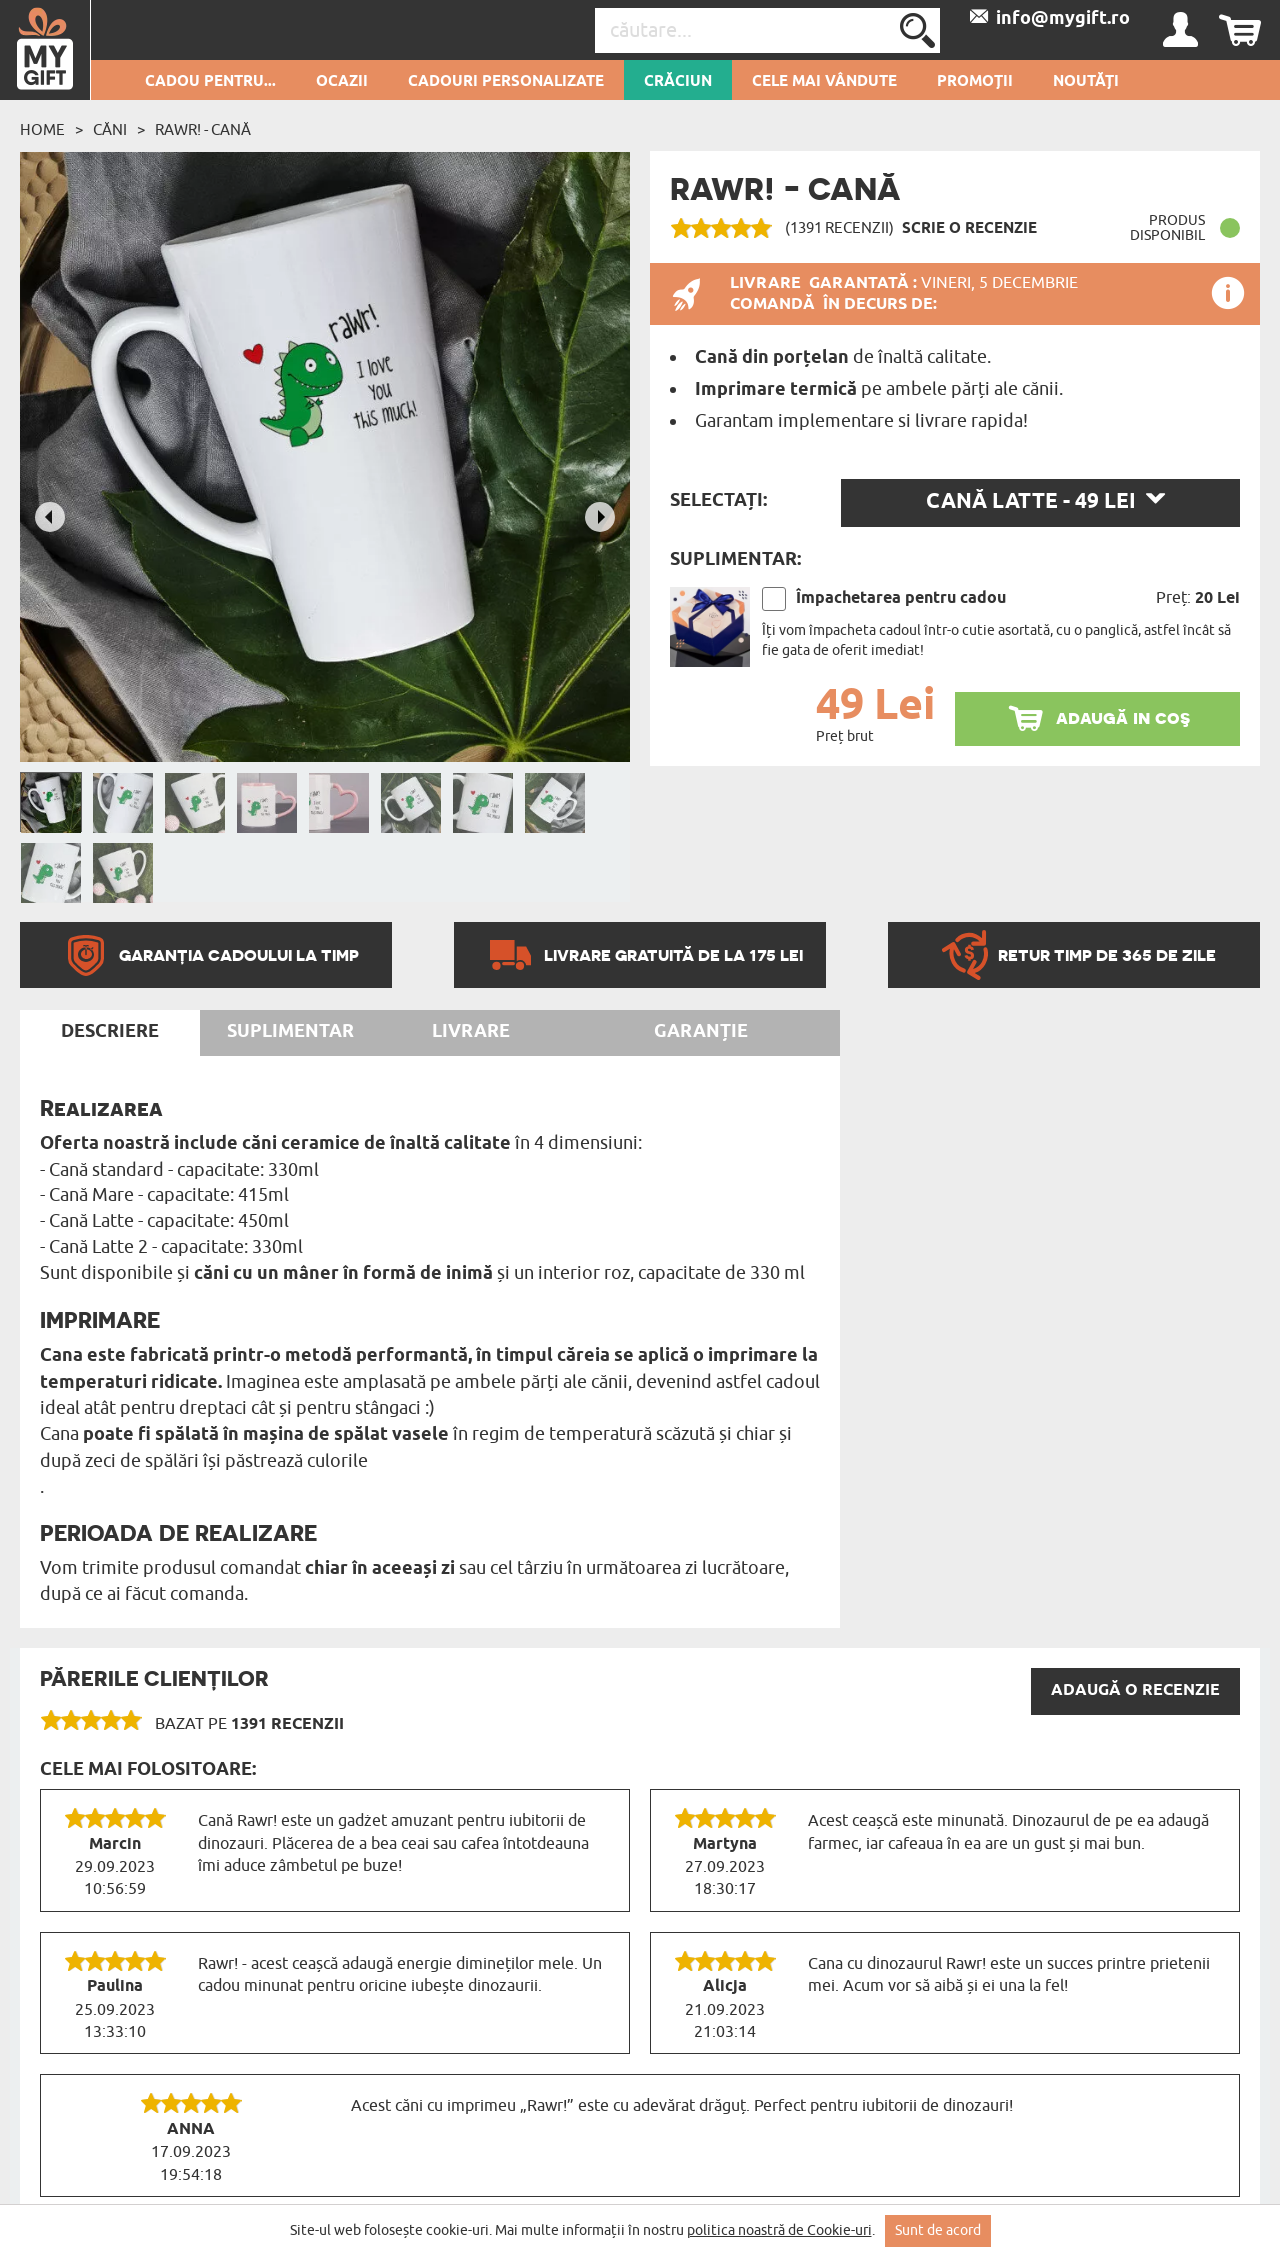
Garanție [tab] (701, 1032)
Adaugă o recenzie (1135, 1690)
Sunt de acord (938, 2230)
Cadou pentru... (210, 82)
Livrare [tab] (471, 1032)
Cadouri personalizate (506, 82)
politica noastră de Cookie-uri (779, 2230)
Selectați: (718, 501)
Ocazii (342, 82)
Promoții (975, 82)
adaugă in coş (1123, 717)
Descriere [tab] (110, 1032)
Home (42, 130)
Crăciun (678, 82)
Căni (110, 130)
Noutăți (1086, 82)
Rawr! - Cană (203, 130)
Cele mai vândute (824, 82)
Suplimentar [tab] (290, 1032)
